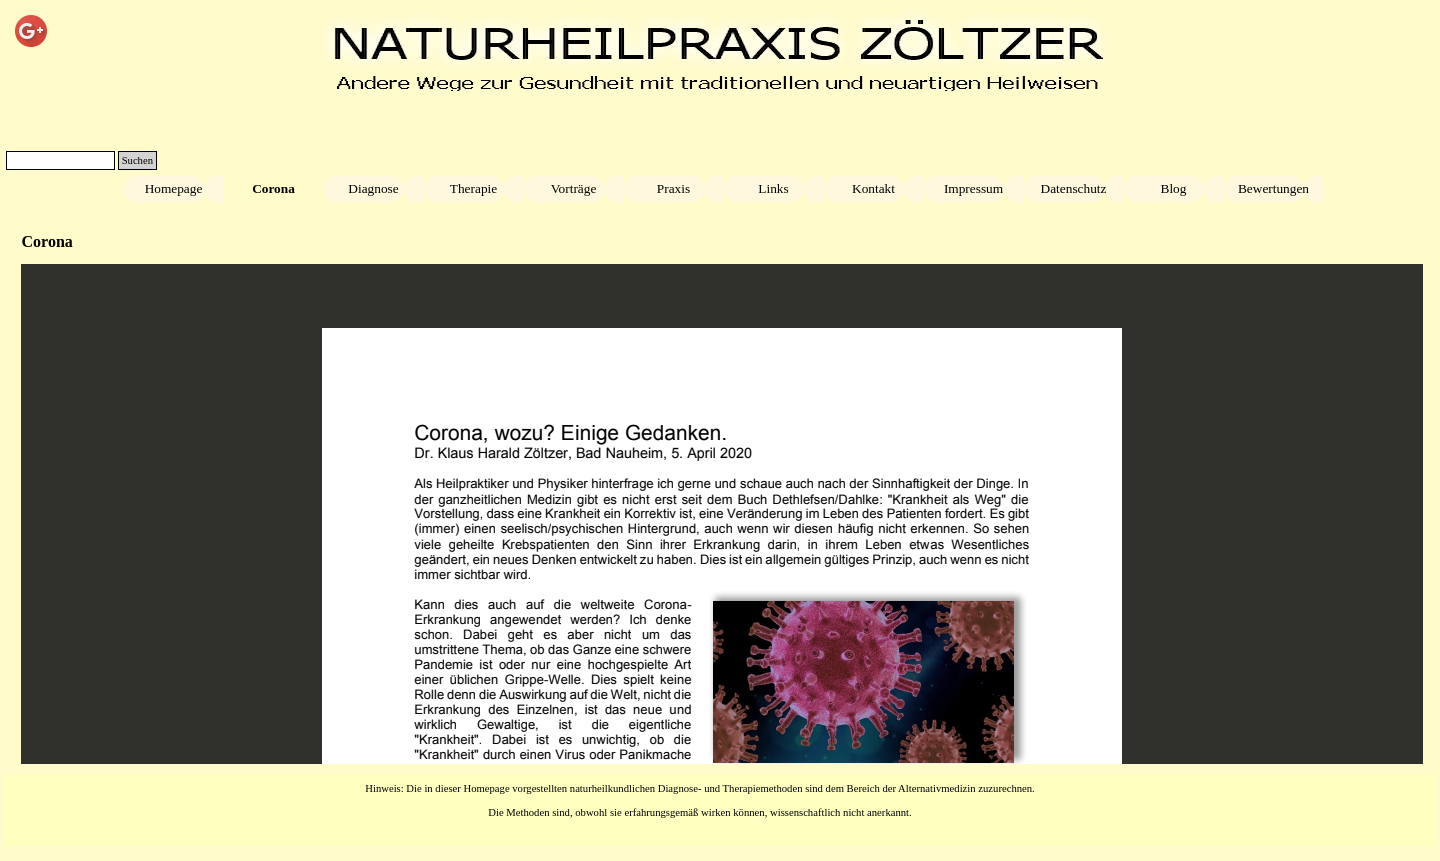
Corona (273, 188)
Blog (1174, 188)
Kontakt (873, 188)
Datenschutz (1074, 188)
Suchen (137, 160)
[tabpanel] (700, 799)
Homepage (174, 188)
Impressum (973, 188)
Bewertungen (1273, 188)
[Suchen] (60, 160)
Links (773, 188)
